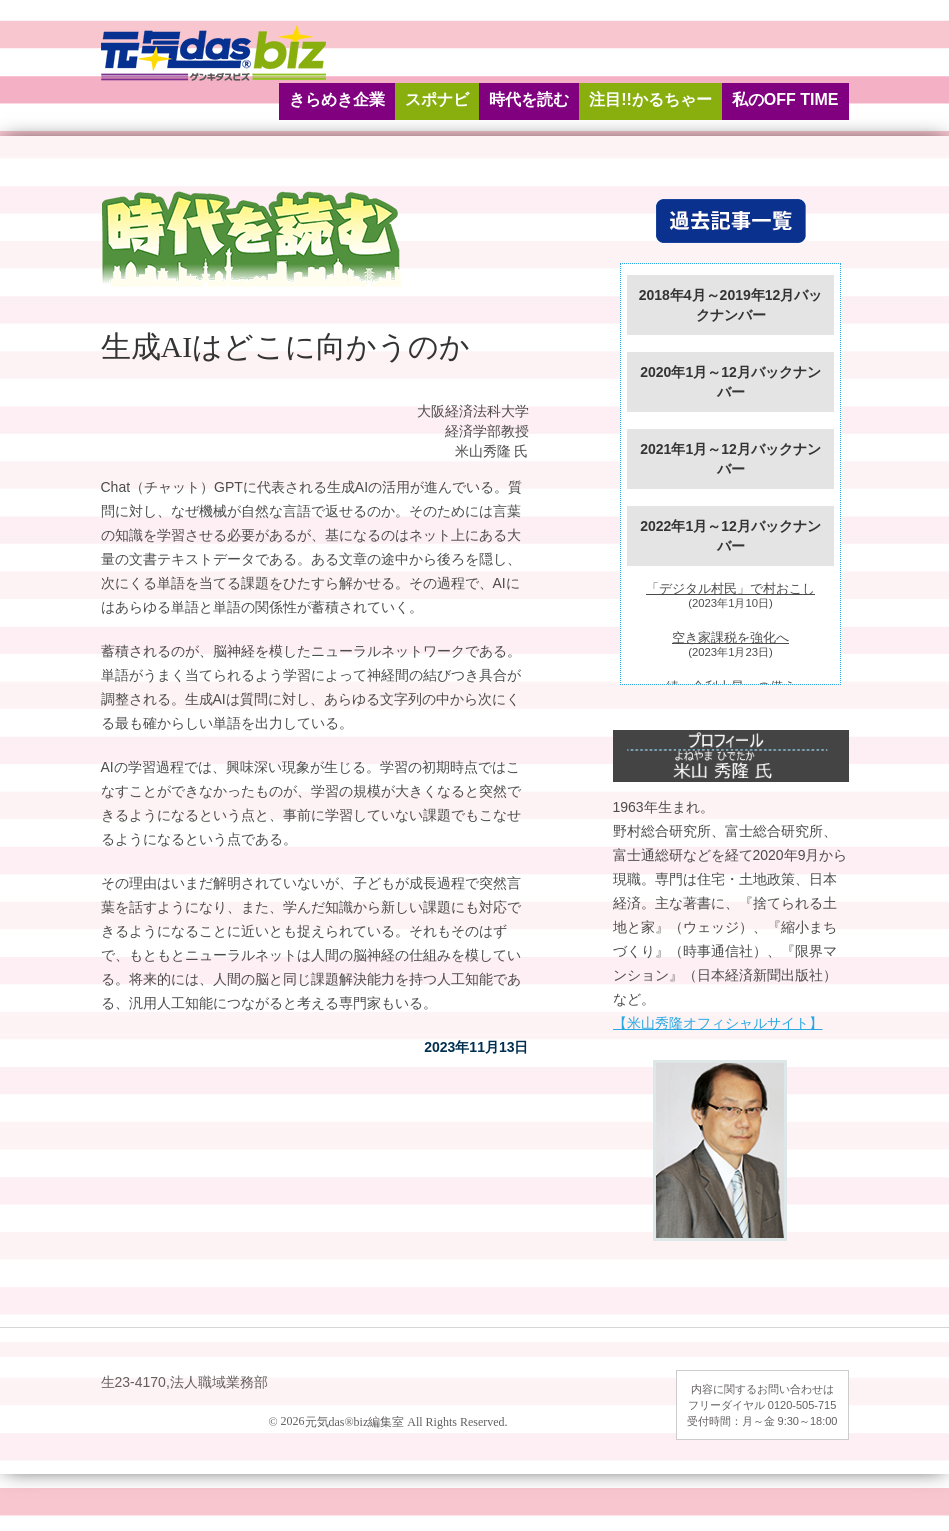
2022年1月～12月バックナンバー (730, 536)
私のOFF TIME (785, 99)
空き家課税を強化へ (730, 638)
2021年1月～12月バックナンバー (730, 459)
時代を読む (529, 99)
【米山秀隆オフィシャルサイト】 (718, 1023)
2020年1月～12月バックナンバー (730, 382)
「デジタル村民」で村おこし (730, 589)
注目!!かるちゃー (650, 99)
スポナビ (437, 99)
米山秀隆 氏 (492, 451)
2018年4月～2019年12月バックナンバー (731, 305)
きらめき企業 (337, 99)
